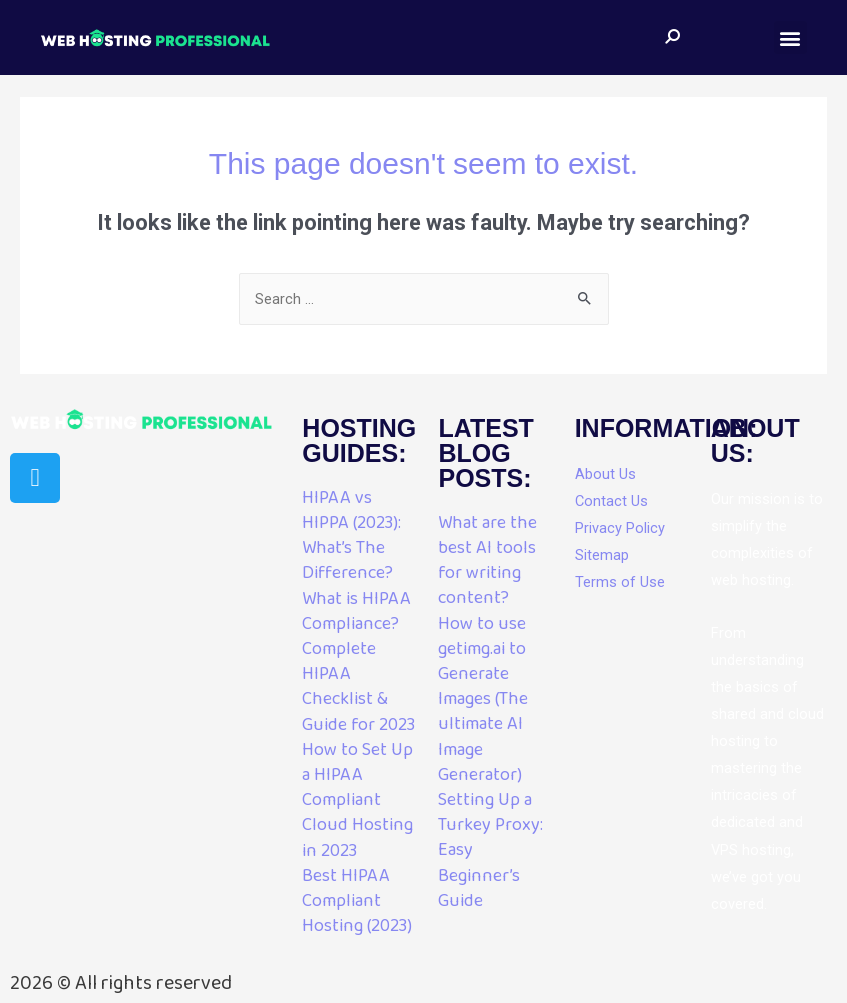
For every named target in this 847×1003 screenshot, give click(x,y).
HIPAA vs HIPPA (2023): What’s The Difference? (351, 536)
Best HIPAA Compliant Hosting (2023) (357, 901)
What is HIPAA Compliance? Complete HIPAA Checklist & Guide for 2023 (358, 662)
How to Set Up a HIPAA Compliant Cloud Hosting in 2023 (357, 800)
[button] (790, 37)
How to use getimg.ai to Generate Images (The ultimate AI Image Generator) (483, 699)
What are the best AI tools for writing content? (487, 561)
